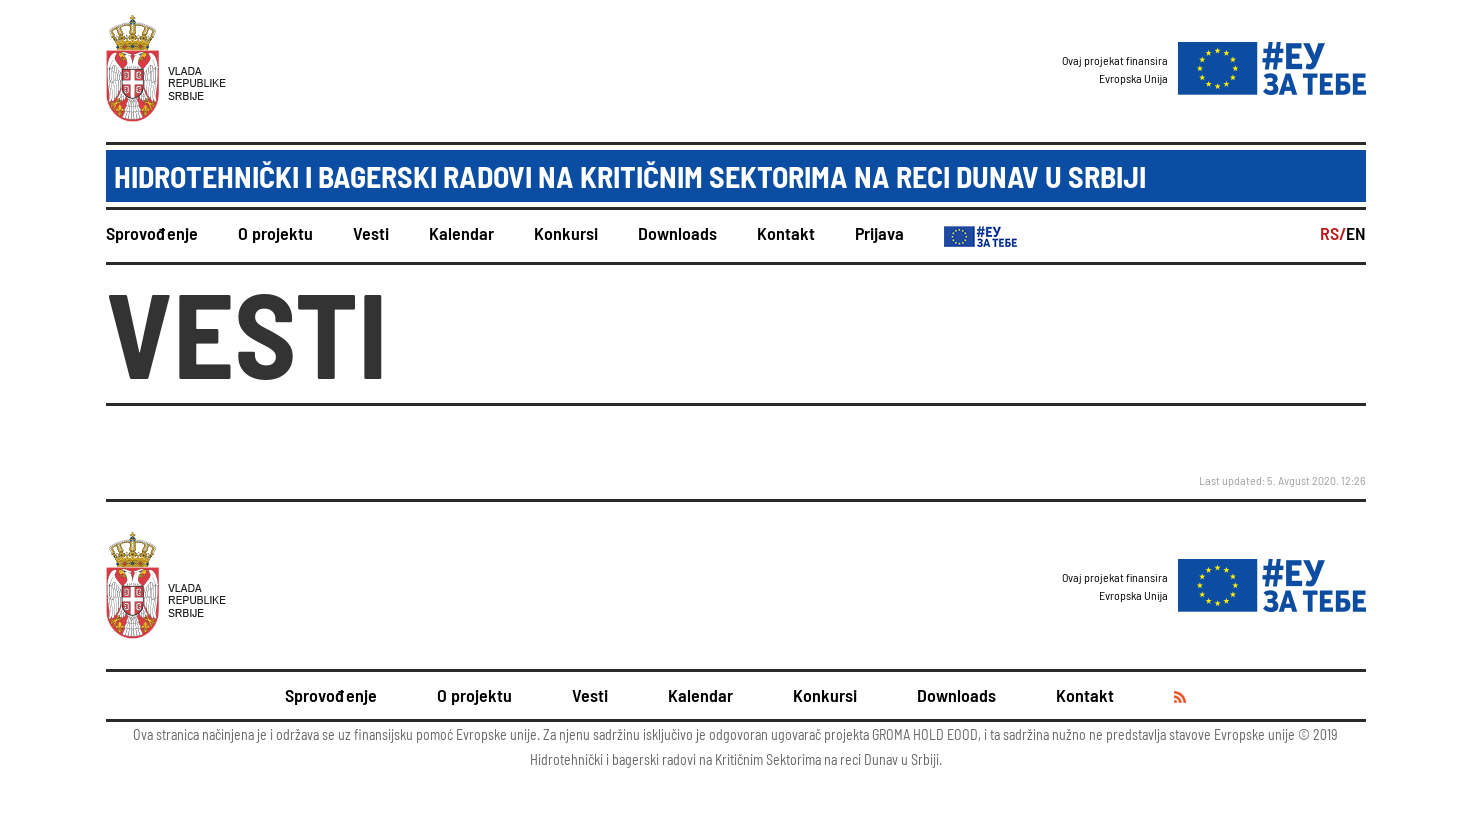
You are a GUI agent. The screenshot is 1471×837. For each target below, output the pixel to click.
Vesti (371, 233)
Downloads (677, 233)
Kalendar (461, 233)
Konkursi (566, 233)
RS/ (1333, 233)
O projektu (275, 233)
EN (1356, 233)
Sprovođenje (152, 233)
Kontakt (786, 233)
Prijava (879, 233)
